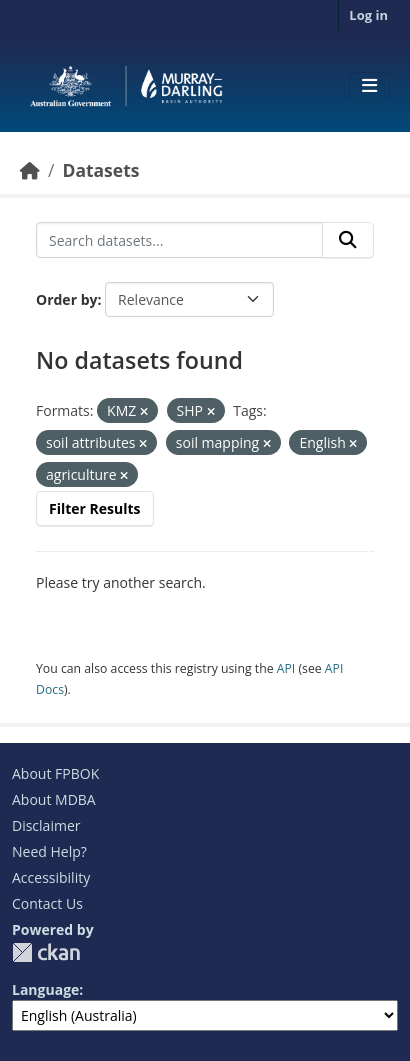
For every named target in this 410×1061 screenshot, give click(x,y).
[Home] (30, 170)
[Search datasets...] (179, 240)
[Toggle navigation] (369, 86)
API (286, 668)
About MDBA (54, 799)
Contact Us (47, 903)
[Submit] (348, 240)
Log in (368, 15)
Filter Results (95, 508)
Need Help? (49, 851)
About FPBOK (55, 773)
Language (45, 989)
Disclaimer (46, 825)
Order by (66, 299)
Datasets (100, 170)
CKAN (46, 952)
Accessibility (51, 877)
